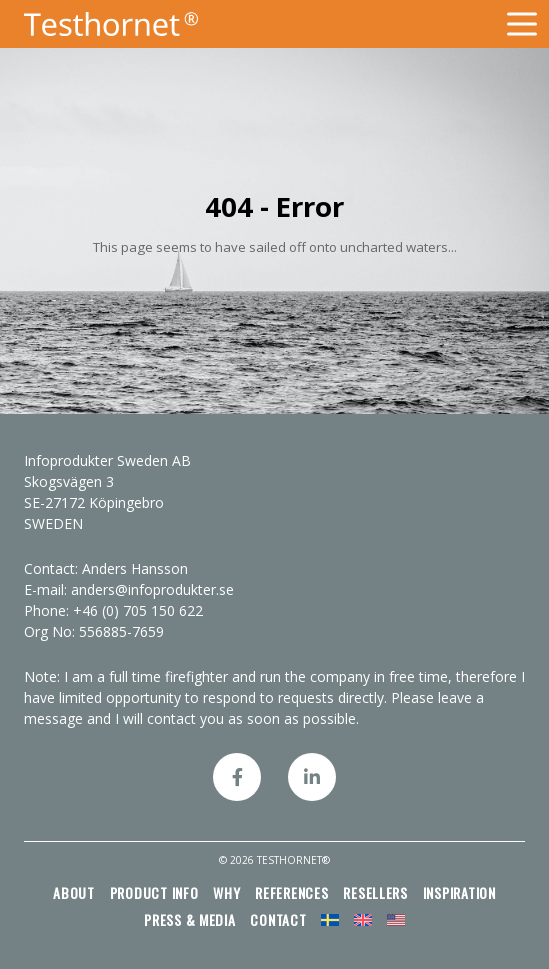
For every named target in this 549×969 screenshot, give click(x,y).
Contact (278, 919)
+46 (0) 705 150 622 (138, 610)
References (291, 892)
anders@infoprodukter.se (152, 589)
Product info (154, 892)
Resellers (375, 892)
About (74, 892)
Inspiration (459, 892)
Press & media (190, 919)
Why (226, 892)
